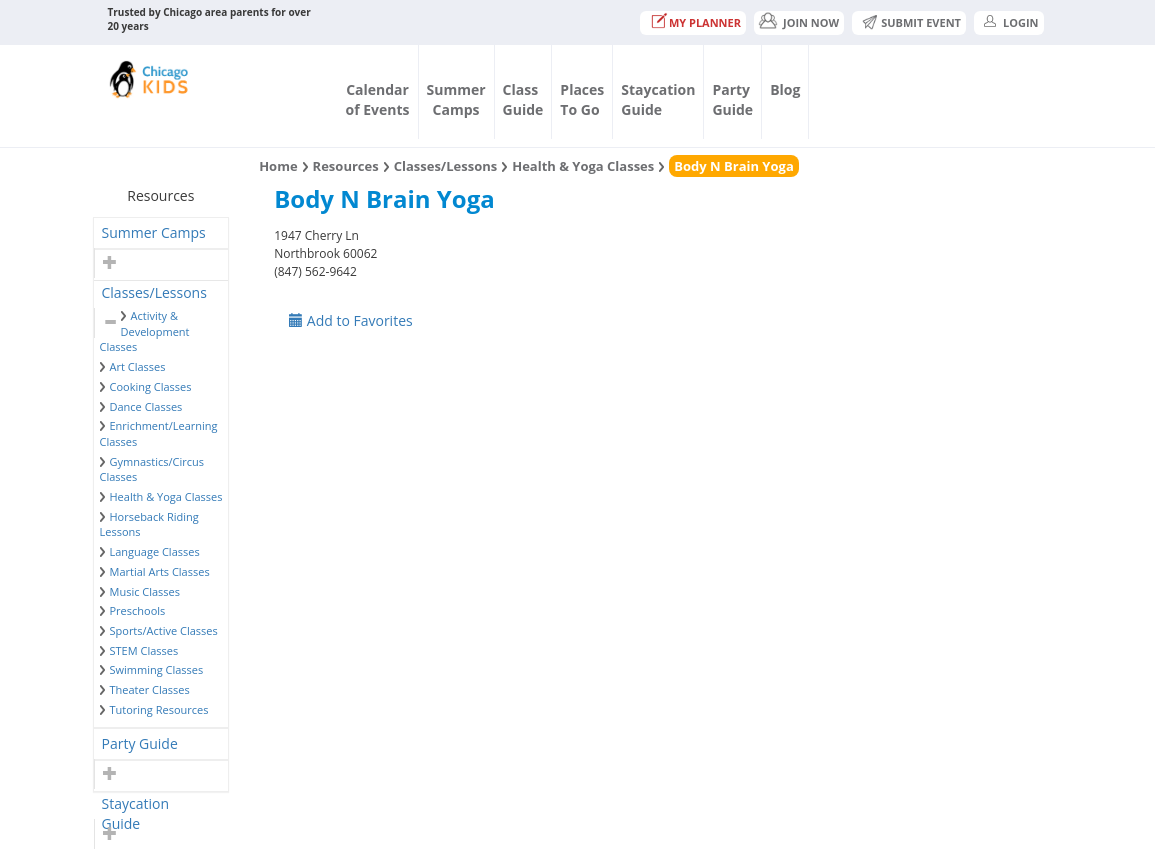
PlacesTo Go (582, 99)
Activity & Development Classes (145, 331)
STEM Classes (144, 650)
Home (278, 166)
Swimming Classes (157, 669)
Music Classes (145, 591)
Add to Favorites (351, 320)
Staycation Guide (135, 806)
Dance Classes (146, 406)
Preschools (138, 610)
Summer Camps (154, 232)
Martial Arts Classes (160, 571)
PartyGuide (732, 99)
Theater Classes (150, 689)
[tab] (161, 233)
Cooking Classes (151, 386)
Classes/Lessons (154, 292)
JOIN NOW (811, 22)
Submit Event (921, 22)
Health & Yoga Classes (166, 496)
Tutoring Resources (159, 709)
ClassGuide (523, 99)
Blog (785, 89)
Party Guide (140, 743)
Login (1021, 22)
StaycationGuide (658, 99)
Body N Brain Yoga (733, 166)
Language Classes (155, 551)
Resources (346, 166)
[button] (107, 263)
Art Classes (138, 366)
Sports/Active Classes (164, 630)
